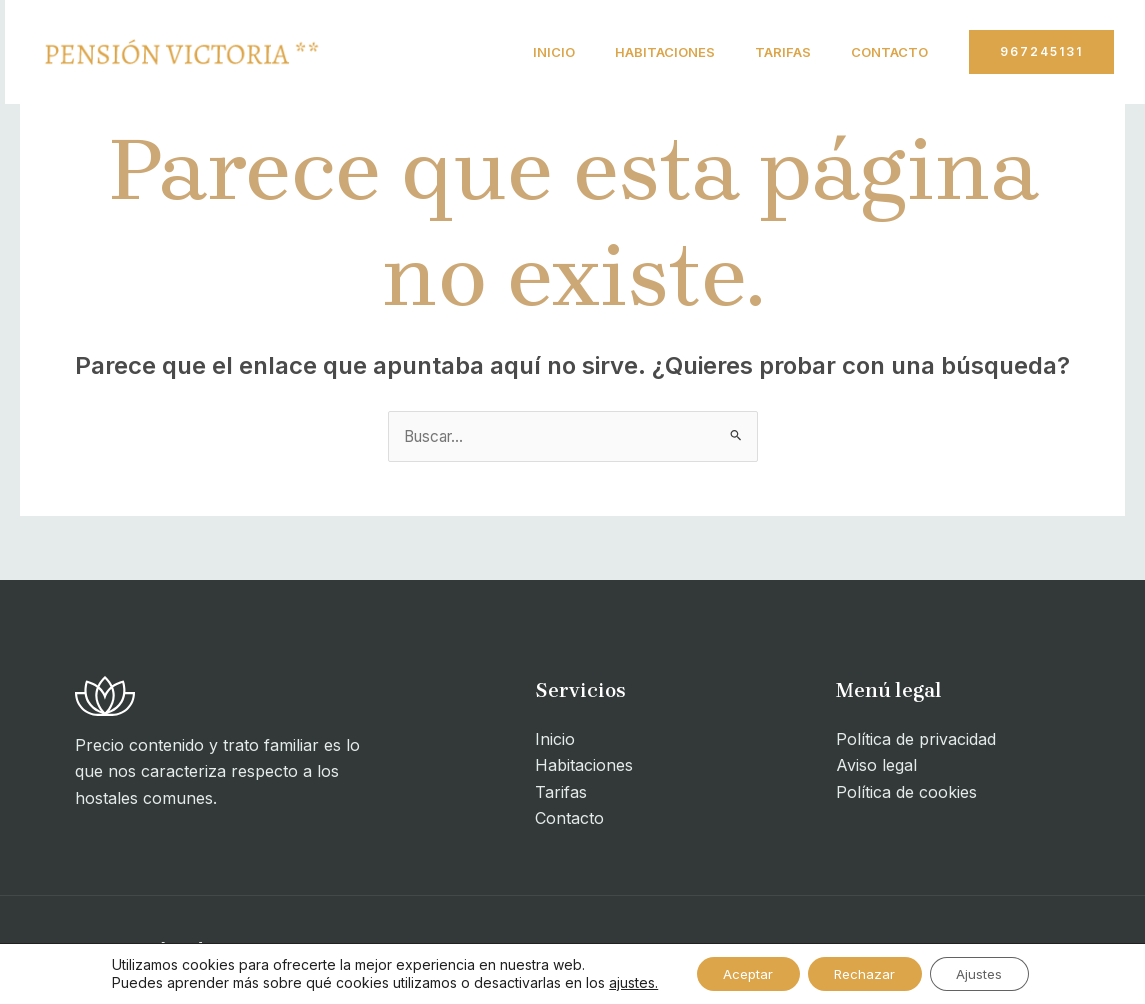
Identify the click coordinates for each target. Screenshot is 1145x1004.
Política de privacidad (916, 740)
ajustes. (620, 981)
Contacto (885, 52)
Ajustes (988, 972)
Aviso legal (876, 766)
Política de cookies (906, 793)
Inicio (526, 52)
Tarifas (771, 52)
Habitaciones (645, 52)
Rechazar (865, 972)
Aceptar (740, 972)
